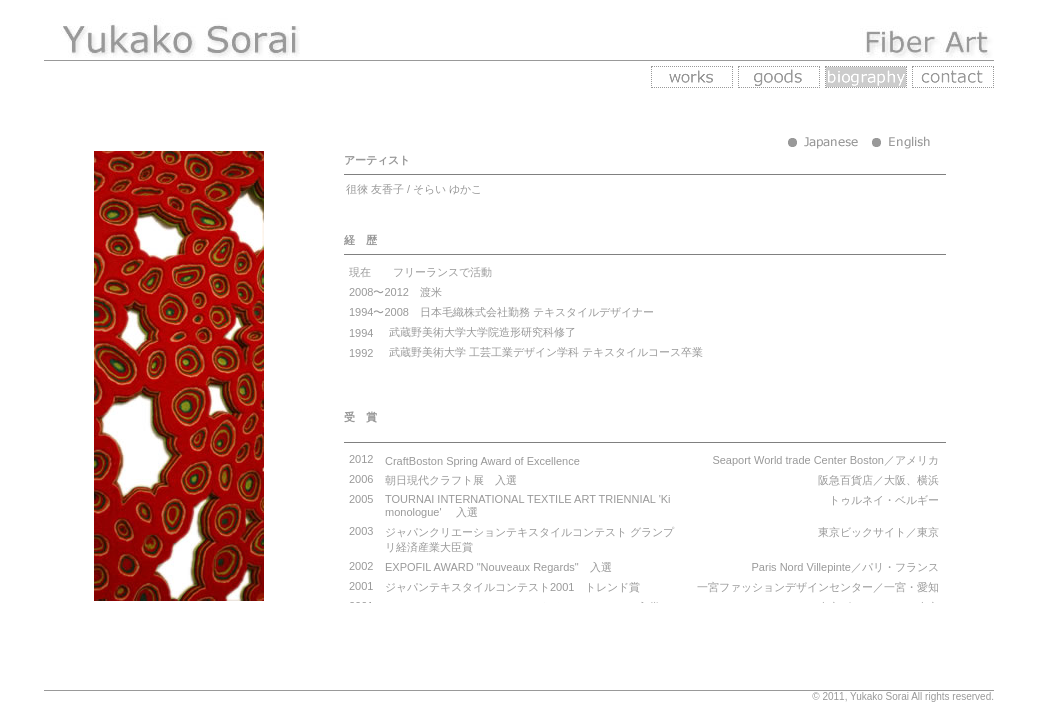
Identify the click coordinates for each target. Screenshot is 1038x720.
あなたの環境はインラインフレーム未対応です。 (669, 378)
